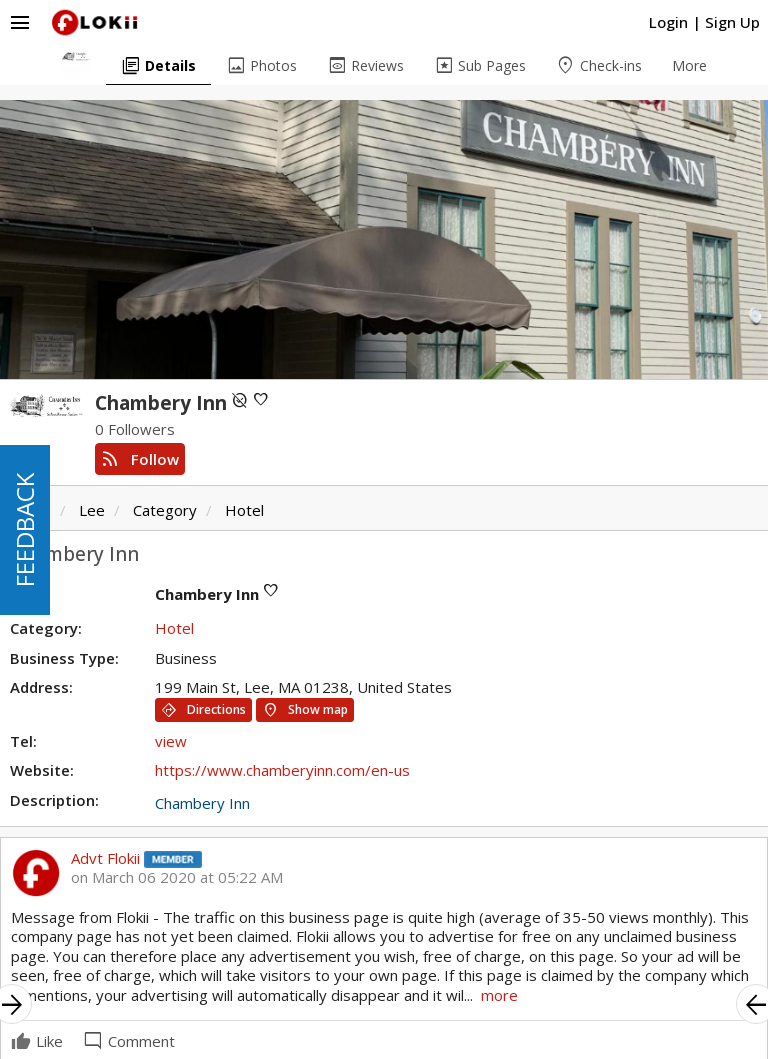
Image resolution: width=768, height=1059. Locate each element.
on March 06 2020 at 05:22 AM (177, 877)
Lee (92, 510)
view (171, 741)
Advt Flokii (105, 858)
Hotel (244, 510)
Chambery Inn (202, 803)
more (499, 995)
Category (165, 510)
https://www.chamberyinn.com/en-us (282, 770)
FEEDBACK (24, 530)
